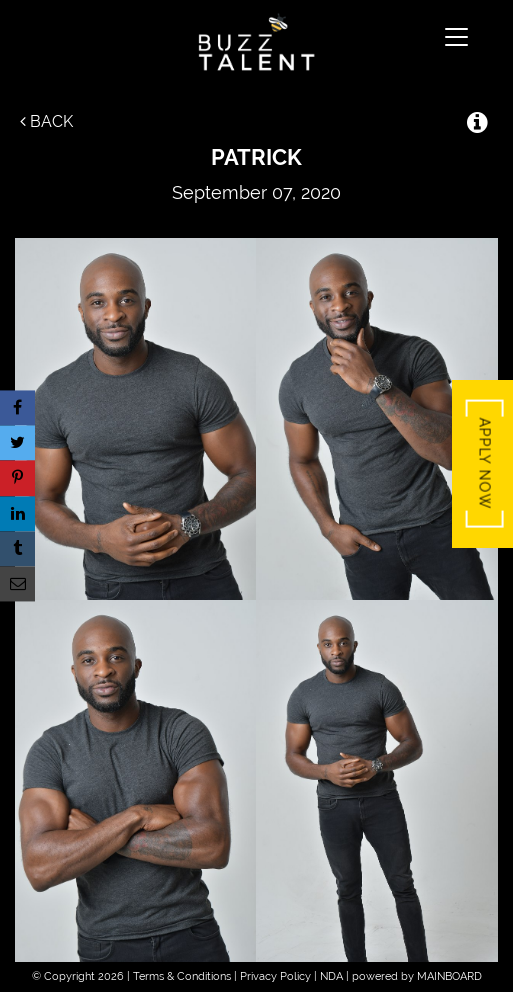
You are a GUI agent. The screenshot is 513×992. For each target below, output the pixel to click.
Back (46, 121)
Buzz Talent (256, 42)
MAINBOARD (449, 976)
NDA (331, 976)
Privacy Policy (275, 976)
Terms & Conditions (182, 976)
